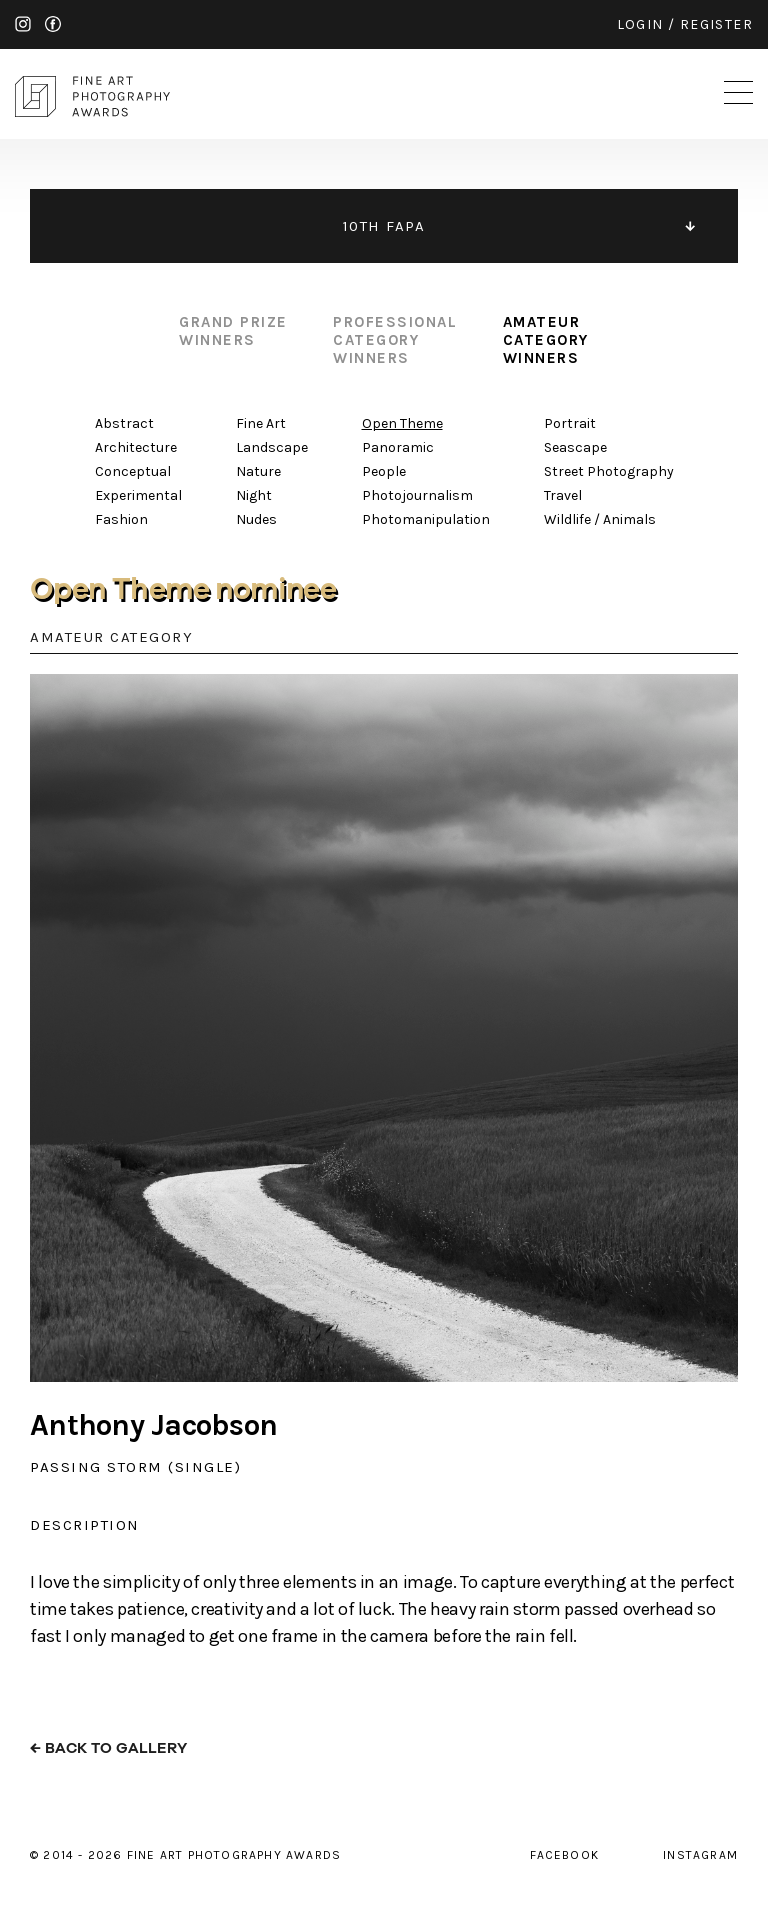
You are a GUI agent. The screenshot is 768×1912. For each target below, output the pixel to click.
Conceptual (133, 471)
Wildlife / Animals (600, 519)
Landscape (272, 447)
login (640, 24)
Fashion (121, 519)
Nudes (256, 519)
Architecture (136, 447)
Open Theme (402, 423)
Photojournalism (417, 495)
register (716, 24)
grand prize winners (233, 331)
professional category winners (395, 340)
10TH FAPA (384, 226)
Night (254, 495)
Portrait (570, 423)
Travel (563, 495)
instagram (23, 24)
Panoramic (398, 447)
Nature (258, 471)
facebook (53, 24)
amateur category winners (546, 340)
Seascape (575, 447)
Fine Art (261, 423)
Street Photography (609, 471)
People (384, 471)
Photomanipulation (426, 519)
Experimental (138, 495)
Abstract (124, 423)
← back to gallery (108, 1748)
